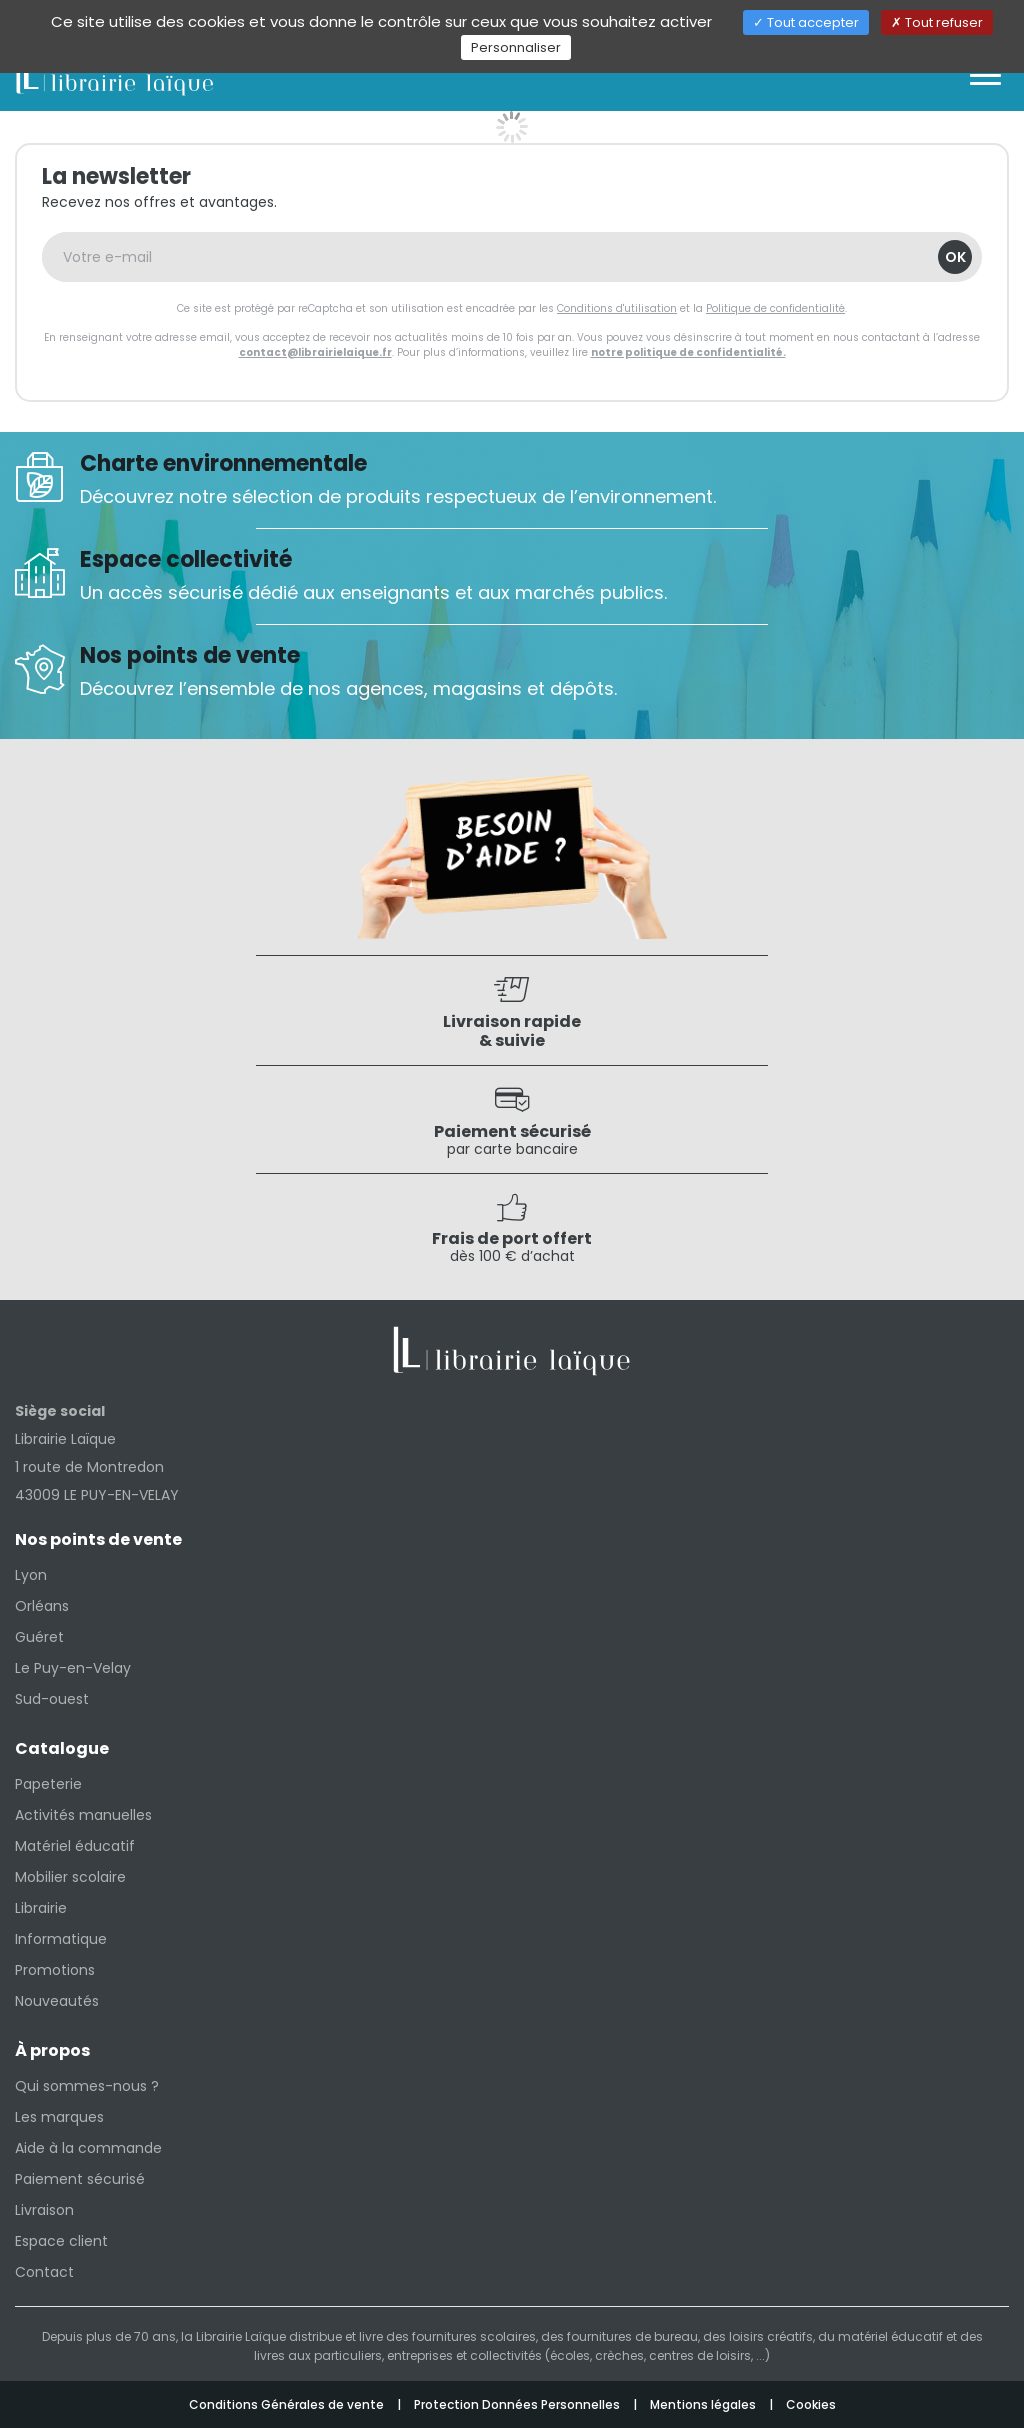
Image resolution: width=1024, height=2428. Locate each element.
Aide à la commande (88, 2148)
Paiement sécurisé (80, 2179)
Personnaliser (516, 47)
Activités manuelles (83, 1815)
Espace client (61, 2241)
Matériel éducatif (75, 1846)
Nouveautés (57, 2001)
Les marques (59, 2117)
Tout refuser (937, 22)
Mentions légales (704, 2404)
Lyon (31, 1575)
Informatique (61, 1939)
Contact (44, 2272)
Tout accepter (806, 22)
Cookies (811, 2404)
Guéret (39, 1637)
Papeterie (48, 1784)
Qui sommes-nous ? (87, 2086)
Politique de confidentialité (775, 308)
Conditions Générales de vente (288, 2404)
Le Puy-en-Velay (73, 1668)
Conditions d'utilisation (617, 308)
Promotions (55, 1970)
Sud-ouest (52, 1699)
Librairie (41, 1908)
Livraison (44, 2210)
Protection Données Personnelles (518, 2404)
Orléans (42, 1606)
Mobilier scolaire (70, 1877)
